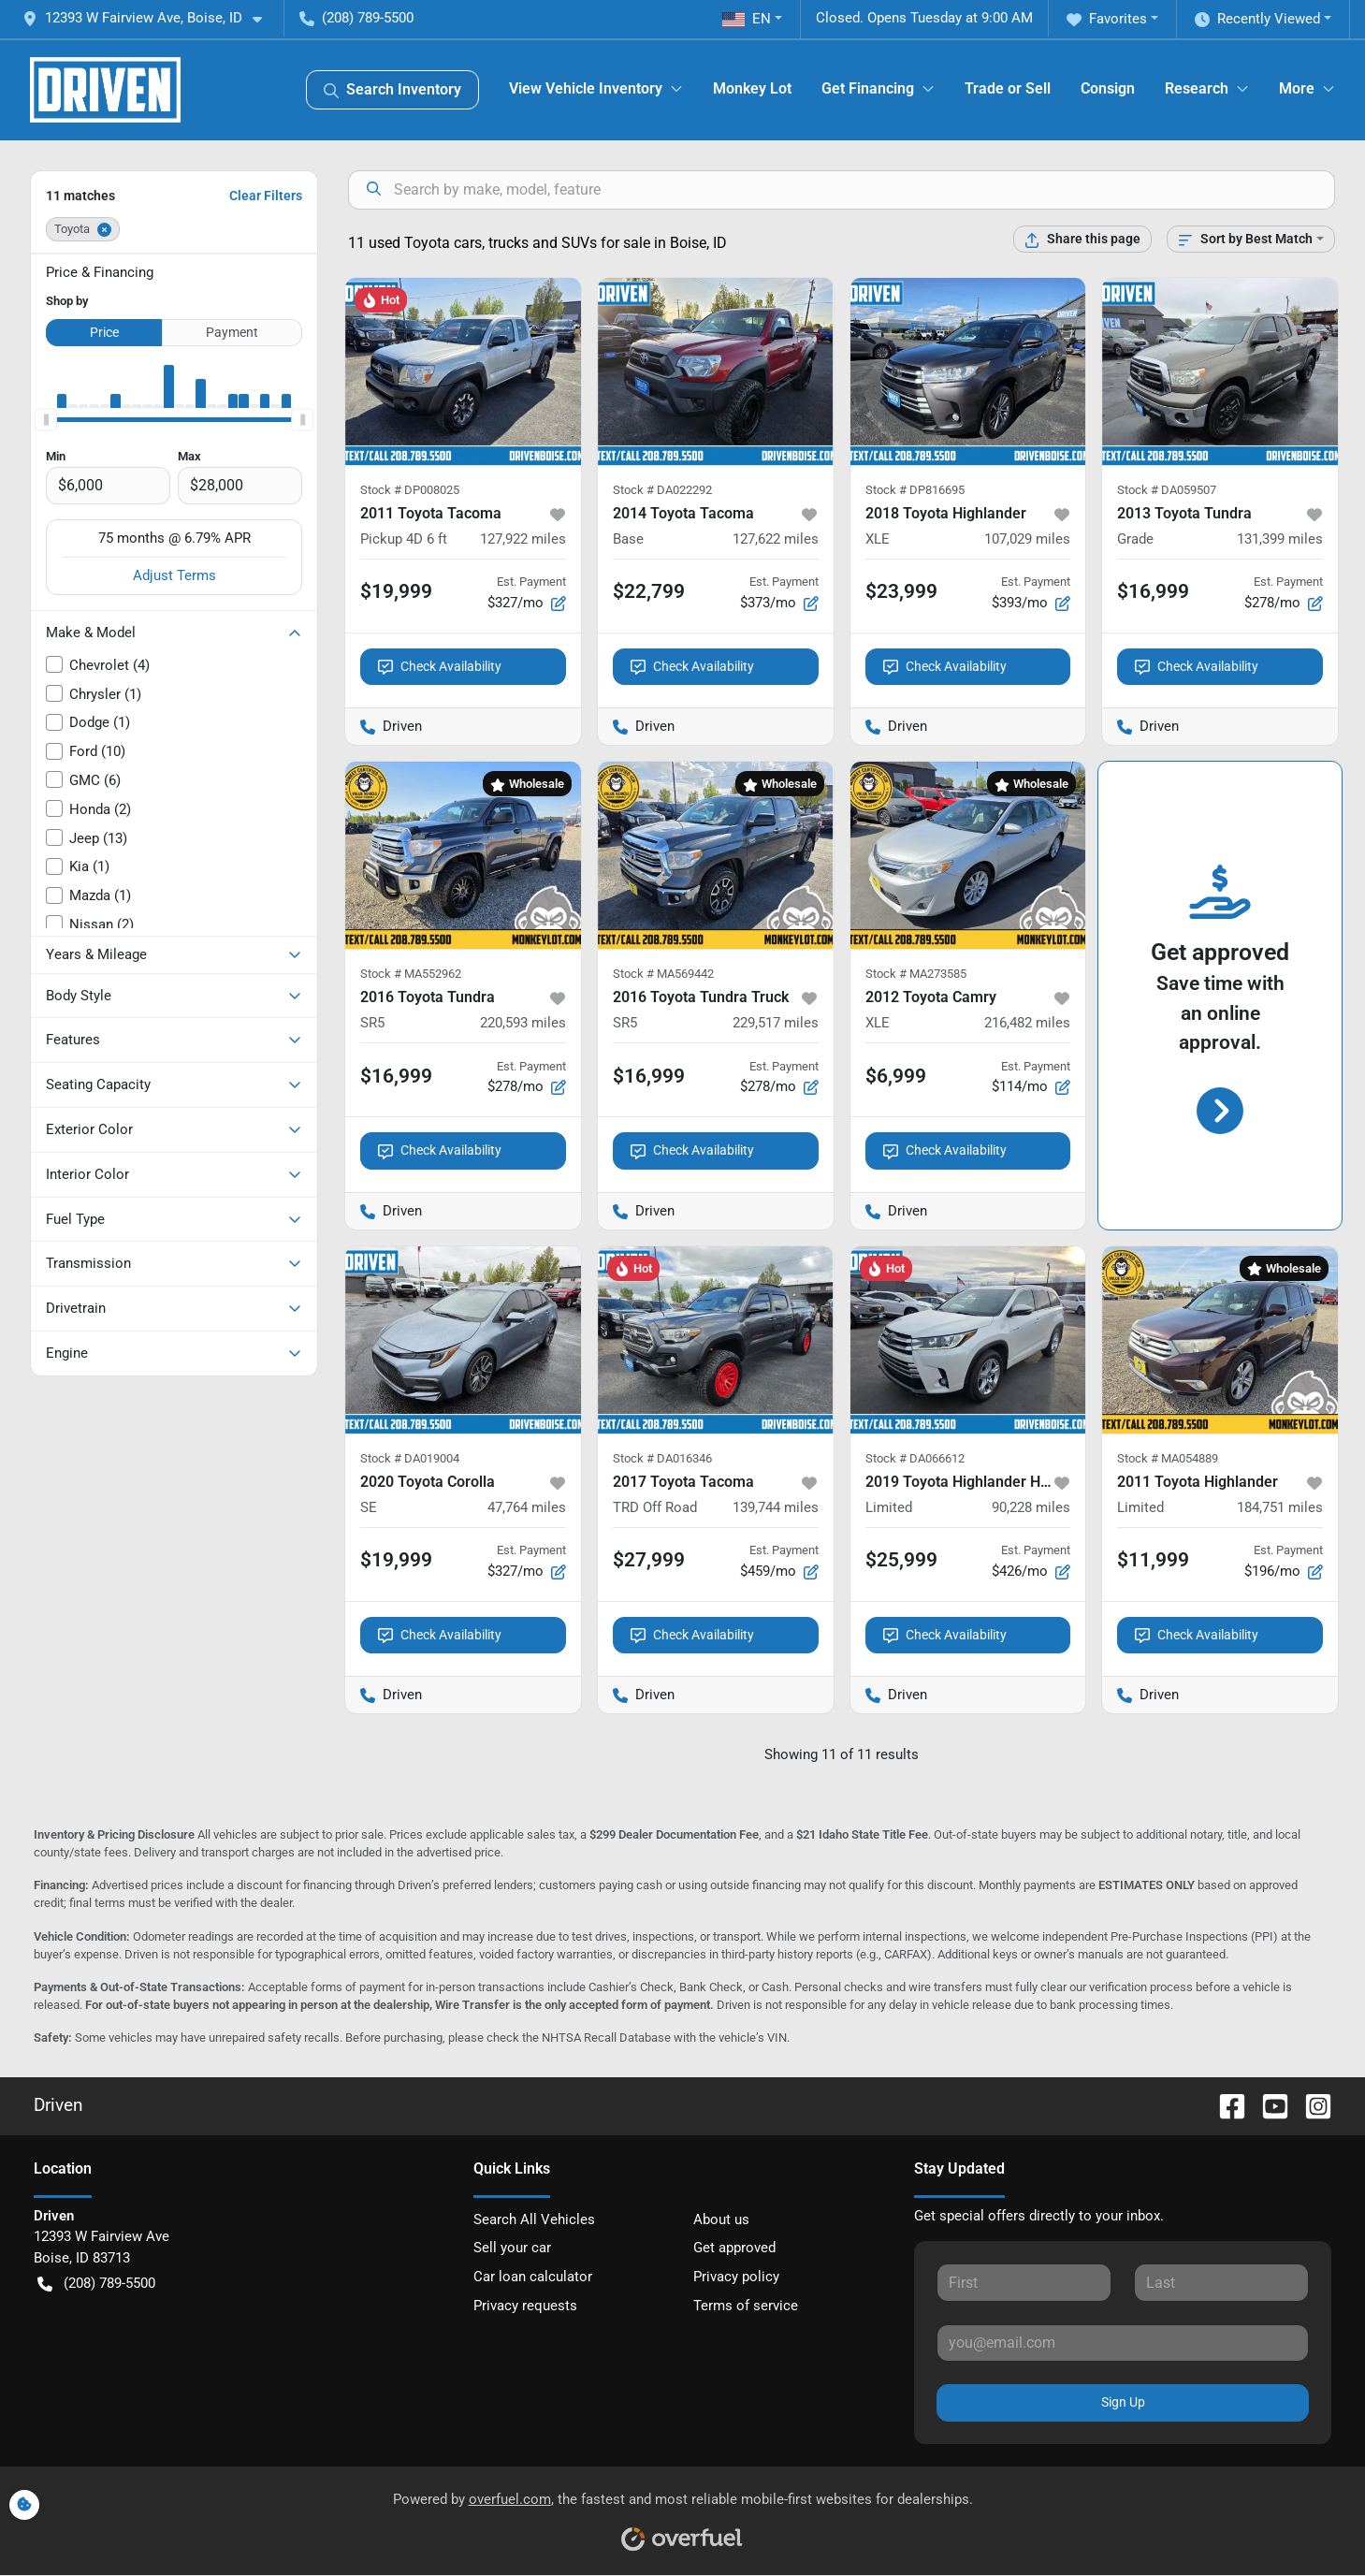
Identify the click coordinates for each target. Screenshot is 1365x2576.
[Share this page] (1082, 239)
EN (746, 18)
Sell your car (512, 2247)
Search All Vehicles (534, 2219)
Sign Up (1123, 2401)
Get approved (734, 2247)
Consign (1108, 88)
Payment (232, 332)
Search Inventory (392, 90)
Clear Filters (265, 195)
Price (104, 332)
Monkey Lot (752, 88)
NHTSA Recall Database (606, 2037)
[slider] (46, 419)
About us (721, 2219)
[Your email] (1123, 2343)
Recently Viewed (1257, 19)
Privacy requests (525, 2305)
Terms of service (745, 2305)
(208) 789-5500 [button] (356, 17)
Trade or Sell (1008, 88)
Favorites (1107, 19)
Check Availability (439, 667)
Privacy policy (736, 2276)
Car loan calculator (532, 2276)
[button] (149, 18)
